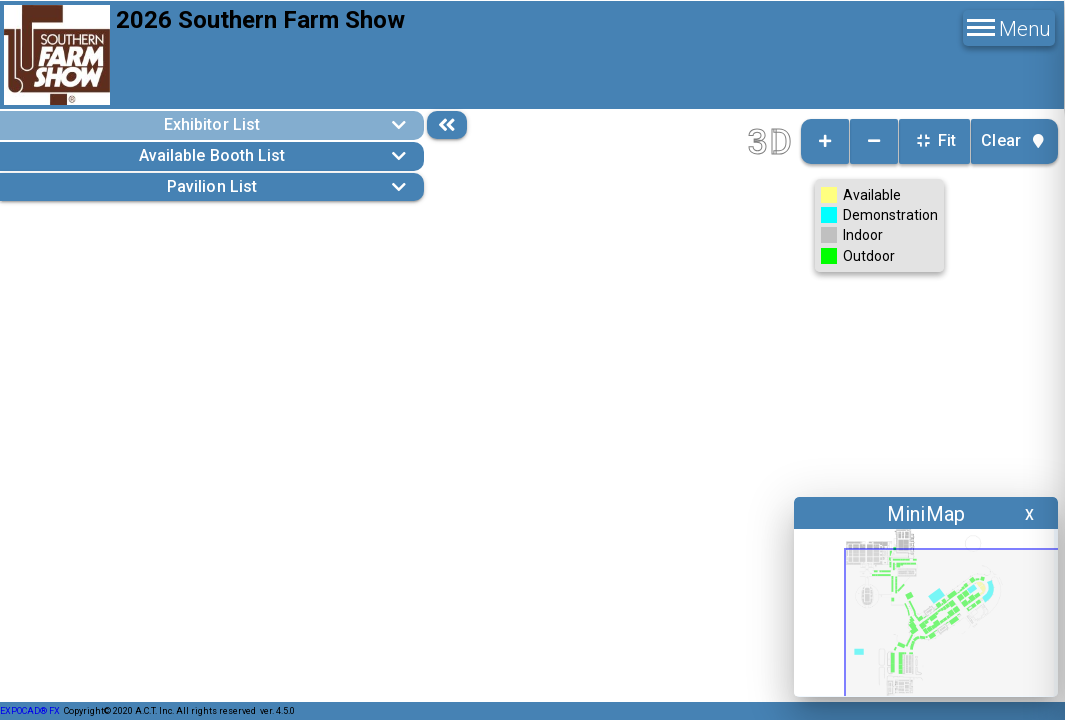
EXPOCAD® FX (30, 711)
